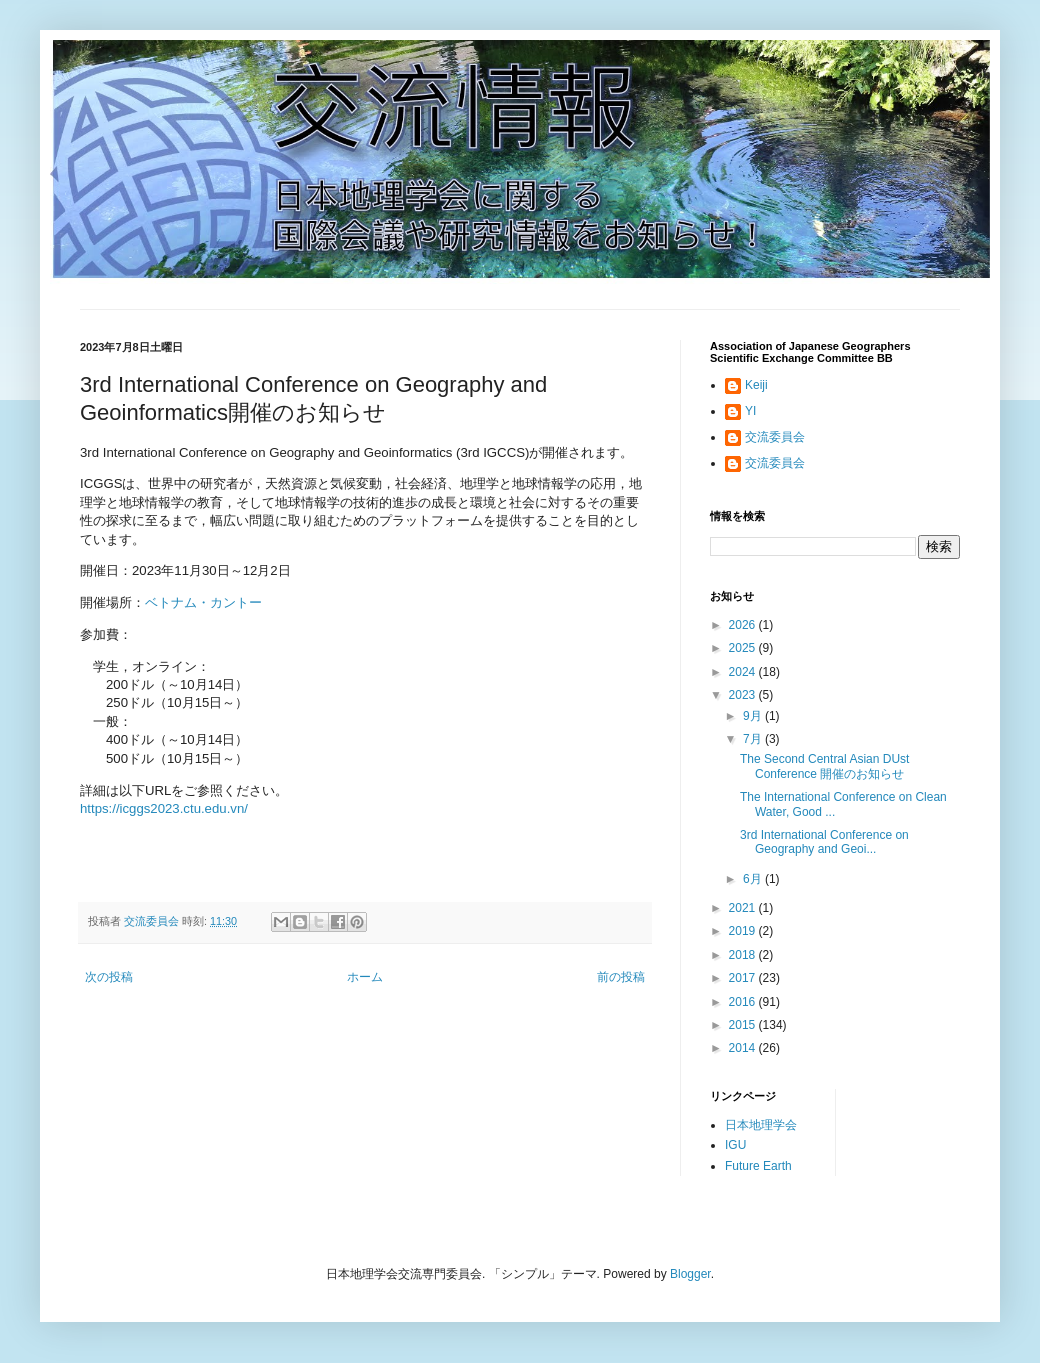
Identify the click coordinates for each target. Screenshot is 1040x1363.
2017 (744, 978)
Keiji (756, 385)
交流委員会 (775, 437)
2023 (744, 695)
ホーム (365, 977)
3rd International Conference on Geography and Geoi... (824, 842)
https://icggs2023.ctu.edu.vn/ (164, 808)
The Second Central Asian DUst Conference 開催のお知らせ (824, 766)
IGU (735, 1145)
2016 (744, 1002)
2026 (744, 625)
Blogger (690, 1274)
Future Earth (758, 1166)
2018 (744, 955)
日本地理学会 (761, 1125)
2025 (744, 648)
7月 (754, 739)
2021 (744, 908)
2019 (744, 931)
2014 (744, 1048)
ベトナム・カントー (203, 602)
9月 (754, 716)
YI (750, 411)
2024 (744, 672)
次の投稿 (109, 977)
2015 (744, 1025)
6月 (754, 879)
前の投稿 (621, 977)
